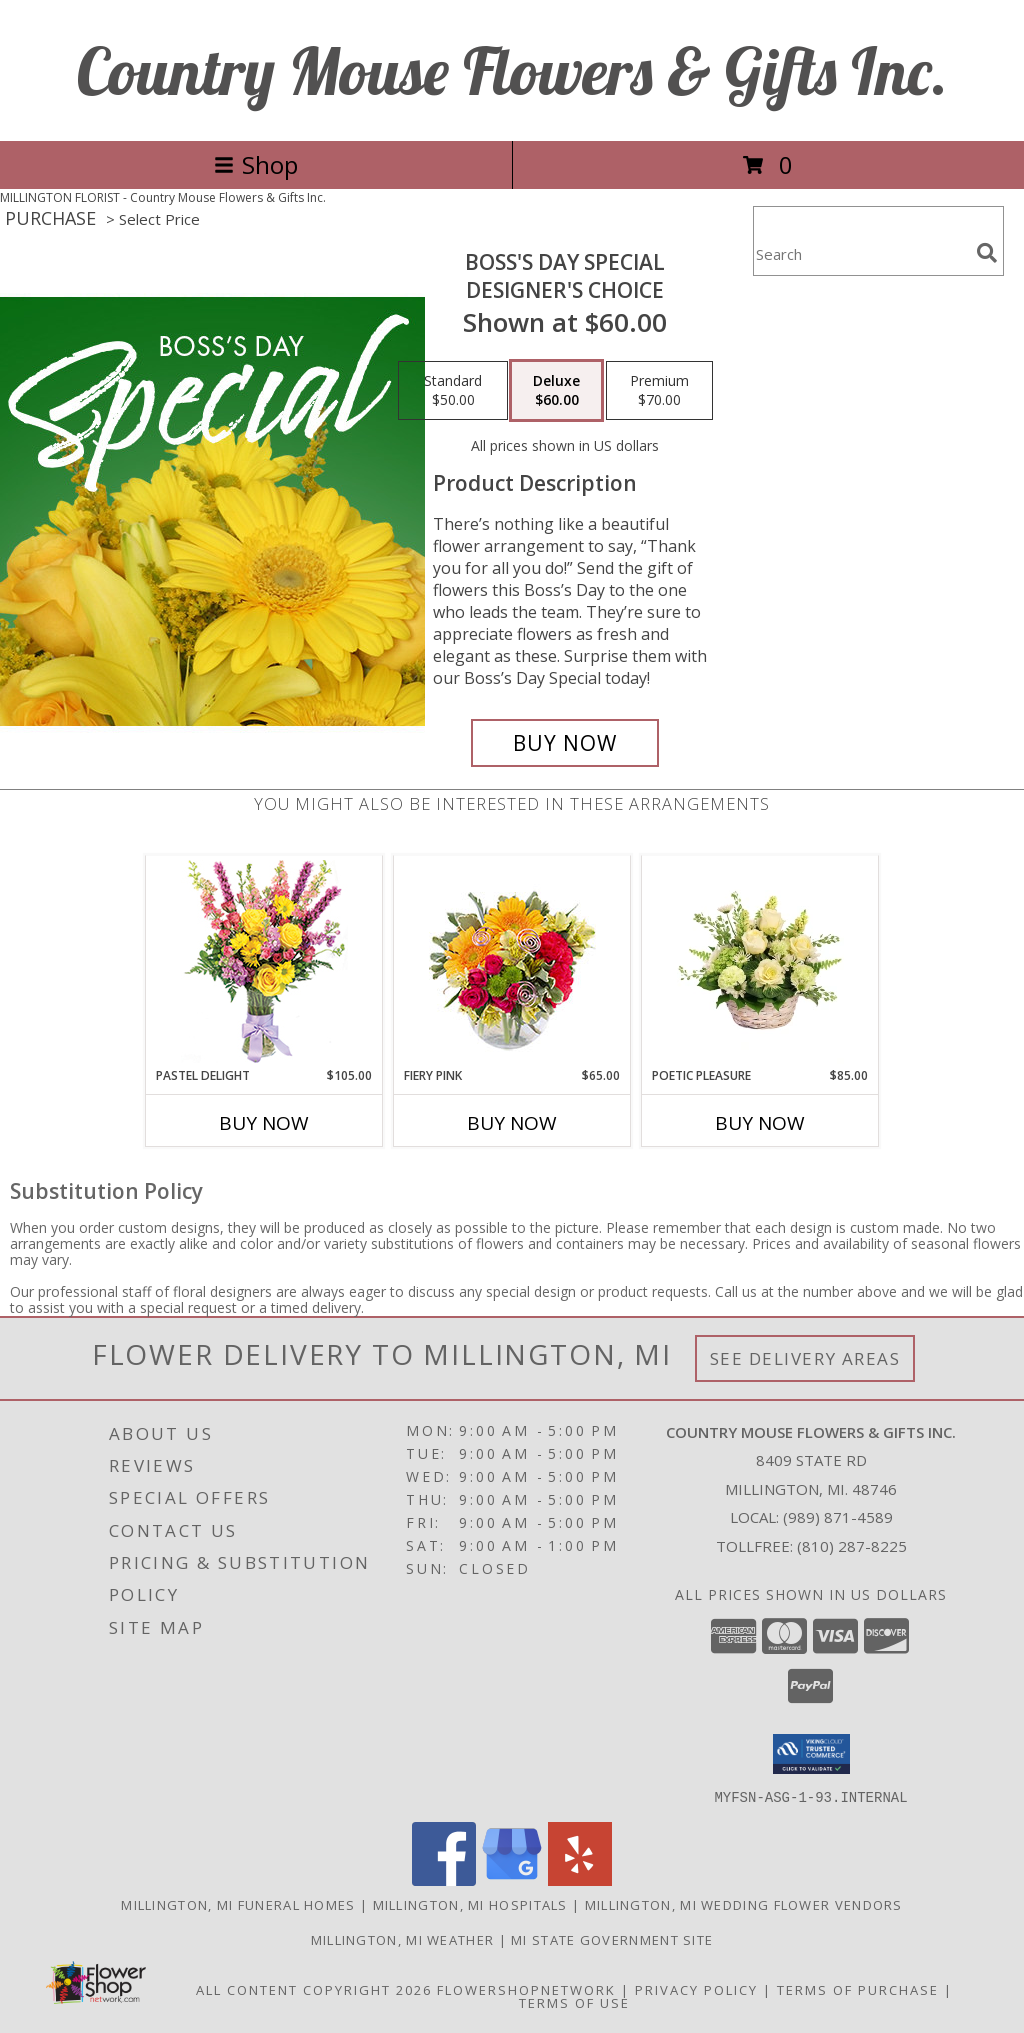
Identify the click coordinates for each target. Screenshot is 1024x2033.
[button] (811, 1754)
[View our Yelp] (580, 1879)
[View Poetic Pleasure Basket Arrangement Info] (760, 961)
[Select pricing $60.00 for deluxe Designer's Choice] (556, 391)
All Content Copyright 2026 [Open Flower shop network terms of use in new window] (314, 1989)
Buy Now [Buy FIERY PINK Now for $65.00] (512, 1123)
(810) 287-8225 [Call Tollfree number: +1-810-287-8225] (852, 1546)
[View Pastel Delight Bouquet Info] (264, 961)
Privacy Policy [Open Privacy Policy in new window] (696, 1989)
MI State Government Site (612, 1939)
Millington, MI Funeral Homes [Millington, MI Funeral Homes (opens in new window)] (238, 1904)
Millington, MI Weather (403, 1939)
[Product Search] (861, 253)
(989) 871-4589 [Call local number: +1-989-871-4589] (838, 1517)
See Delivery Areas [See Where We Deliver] (805, 1358)
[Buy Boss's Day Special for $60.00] (565, 743)
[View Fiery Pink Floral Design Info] (512, 961)
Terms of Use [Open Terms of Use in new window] (574, 2002)
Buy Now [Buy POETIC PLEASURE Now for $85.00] (760, 1123)
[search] (987, 253)
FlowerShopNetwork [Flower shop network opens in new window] (526, 1989)
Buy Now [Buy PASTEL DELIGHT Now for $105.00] (264, 1123)
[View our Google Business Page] (512, 1879)
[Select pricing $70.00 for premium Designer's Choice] (659, 391)
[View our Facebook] (444, 1879)
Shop (256, 164)
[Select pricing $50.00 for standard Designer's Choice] (453, 391)
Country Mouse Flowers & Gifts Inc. (512, 70)
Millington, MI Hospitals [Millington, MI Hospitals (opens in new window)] (470, 1904)
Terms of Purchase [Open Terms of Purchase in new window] (858, 1989)
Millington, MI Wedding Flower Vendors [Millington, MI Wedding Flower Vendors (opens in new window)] (744, 1904)
